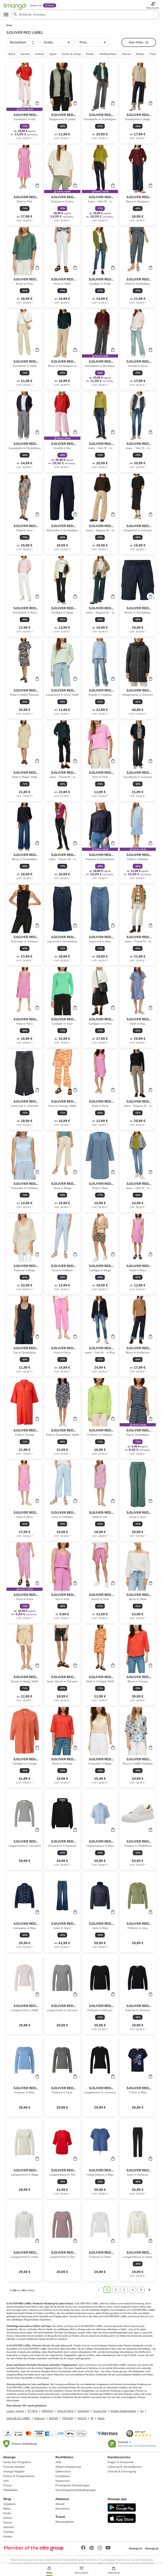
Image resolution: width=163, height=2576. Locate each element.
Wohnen (8, 2532)
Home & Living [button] (71, 58)
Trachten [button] (155, 58)
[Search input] (85, 17)
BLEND (53, 2423)
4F (92, 2423)
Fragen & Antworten (121, 2467)
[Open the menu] (9, 18)
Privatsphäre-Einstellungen (72, 2490)
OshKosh (83, 2415)
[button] (22, 47)
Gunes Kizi (99, 2415)
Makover (39, 2423)
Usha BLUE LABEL (18, 2423)
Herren (7, 2527)
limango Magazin (13, 2476)
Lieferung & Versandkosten (125, 2471)
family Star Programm (17, 2467)
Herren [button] (126, 58)
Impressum (62, 2485)
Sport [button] (52, 58)
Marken (7, 2541)
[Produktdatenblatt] (24, 107)
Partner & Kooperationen (18, 2480)
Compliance (62, 2480)
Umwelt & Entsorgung (122, 2476)
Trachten (8, 2536)
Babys (7, 2513)
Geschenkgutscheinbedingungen (75, 2494)
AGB (58, 2467)
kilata (101, 2423)
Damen (7, 2522)
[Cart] (37, 107)
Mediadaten (10, 2494)
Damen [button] (25, 58)
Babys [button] (140, 58)
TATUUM (67, 2423)
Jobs (6, 2485)
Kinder (7, 2518)
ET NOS (33, 2415)
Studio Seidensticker (123, 2415)
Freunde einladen (14, 2471)
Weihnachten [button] (108, 58)
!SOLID (81, 2423)
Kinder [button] (90, 58)
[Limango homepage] (18, 6)
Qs (142, 2415)
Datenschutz (63, 2476)
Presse (7, 2490)
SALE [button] (11, 58)
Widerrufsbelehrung (68, 2471)
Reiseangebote (64, 2526)
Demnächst (62, 2513)
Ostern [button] (39, 58)
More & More (65, 2415)
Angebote (9, 2508)
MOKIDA (47, 2415)
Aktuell (59, 2508)
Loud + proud (15, 2415)
